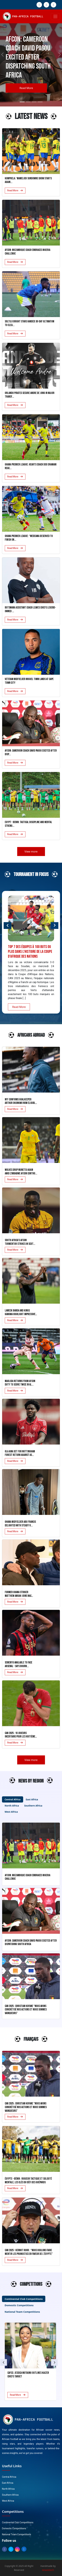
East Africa (7, 2483)
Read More (26, 88)
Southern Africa (10, 2495)
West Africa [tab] (11, 1811)
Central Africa (9, 2477)
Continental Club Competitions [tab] (24, 2299)
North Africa (8, 2489)
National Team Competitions (16, 2534)
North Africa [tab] (12, 1805)
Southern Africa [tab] (33, 1805)
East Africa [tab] (32, 1799)
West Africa (8, 2501)
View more (31, 851)
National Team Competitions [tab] (22, 2311)
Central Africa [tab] (13, 1799)
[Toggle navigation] (55, 16)
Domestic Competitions (14, 2528)
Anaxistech (48, 2570)
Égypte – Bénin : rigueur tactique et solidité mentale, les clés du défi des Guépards (28, 2180)
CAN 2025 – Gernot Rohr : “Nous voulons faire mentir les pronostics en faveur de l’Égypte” (29, 2252)
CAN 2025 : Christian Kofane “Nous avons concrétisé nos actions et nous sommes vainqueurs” (26, 2107)
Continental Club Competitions (17, 2522)
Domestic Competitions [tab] (19, 2305)
